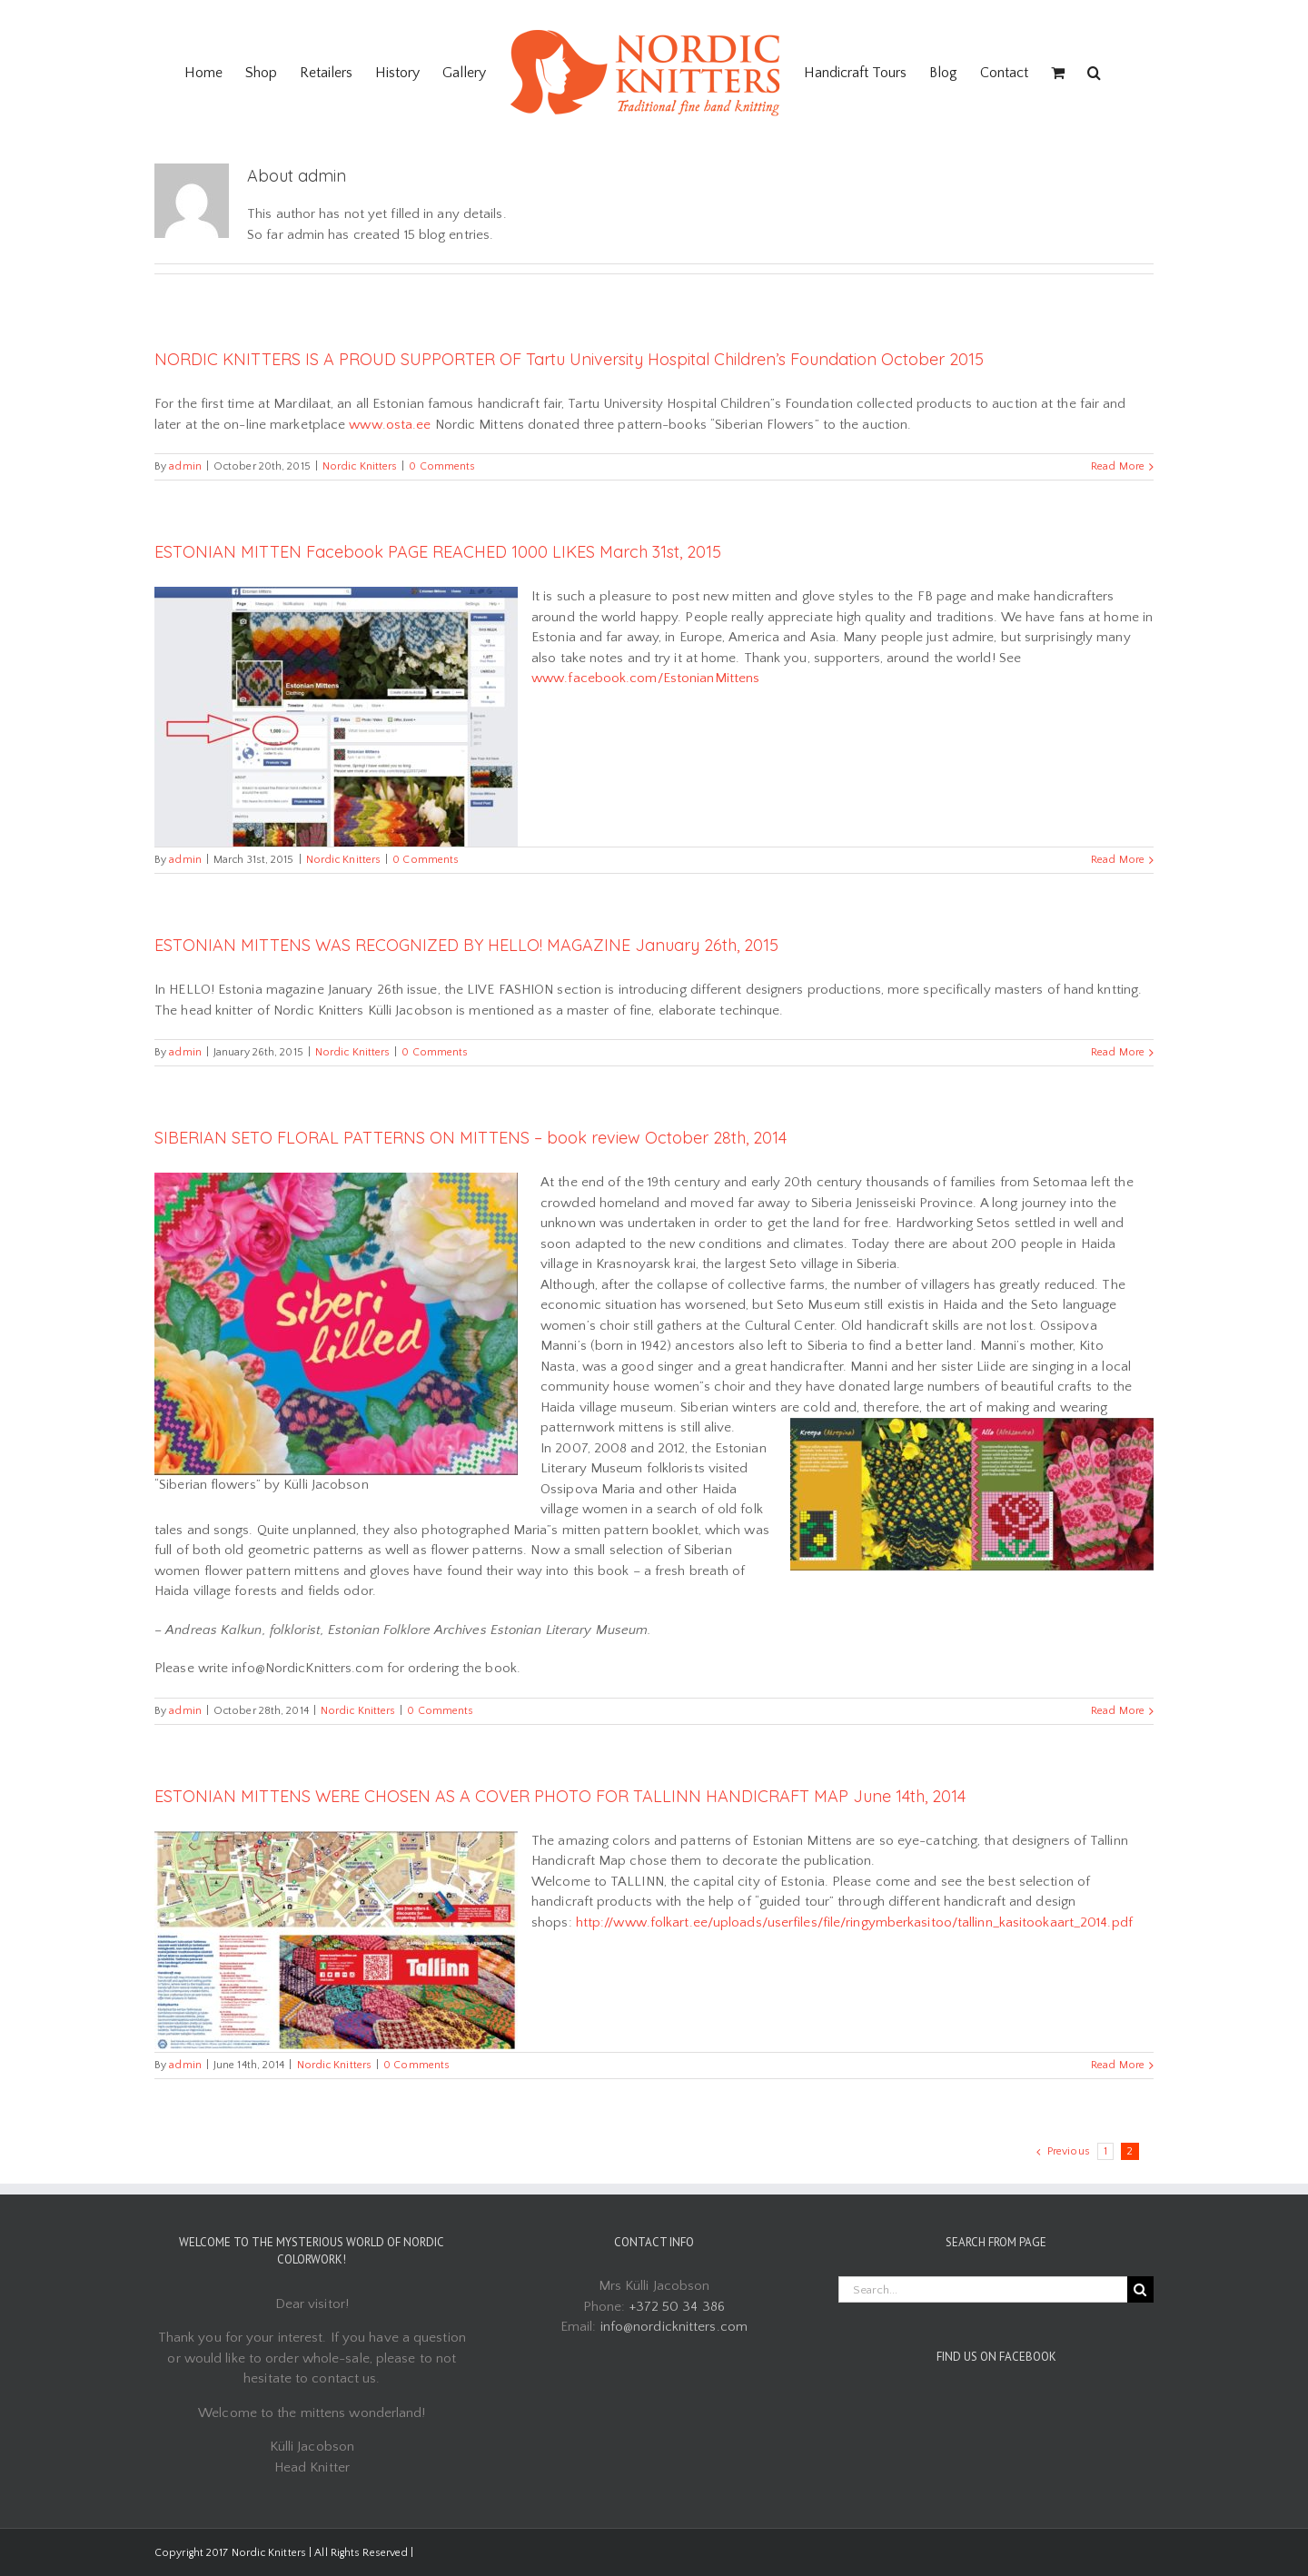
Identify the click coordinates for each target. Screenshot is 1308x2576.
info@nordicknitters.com (674, 2326)
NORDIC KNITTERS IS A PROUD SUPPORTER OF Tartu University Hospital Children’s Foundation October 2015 (569, 359)
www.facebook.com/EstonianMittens (645, 678)
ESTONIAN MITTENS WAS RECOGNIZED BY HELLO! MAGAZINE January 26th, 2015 (466, 945)
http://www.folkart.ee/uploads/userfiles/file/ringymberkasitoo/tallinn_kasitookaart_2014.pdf (854, 1922)
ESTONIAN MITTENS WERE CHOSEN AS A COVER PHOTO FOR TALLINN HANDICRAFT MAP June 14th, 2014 (560, 1796)
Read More (1117, 466)
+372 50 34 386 (677, 2306)
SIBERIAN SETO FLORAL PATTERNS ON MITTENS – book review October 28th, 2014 (470, 1137)
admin (185, 466)
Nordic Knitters (360, 466)
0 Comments (442, 466)
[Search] (1094, 72)
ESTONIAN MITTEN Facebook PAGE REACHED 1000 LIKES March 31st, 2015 (437, 551)
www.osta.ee (390, 424)
